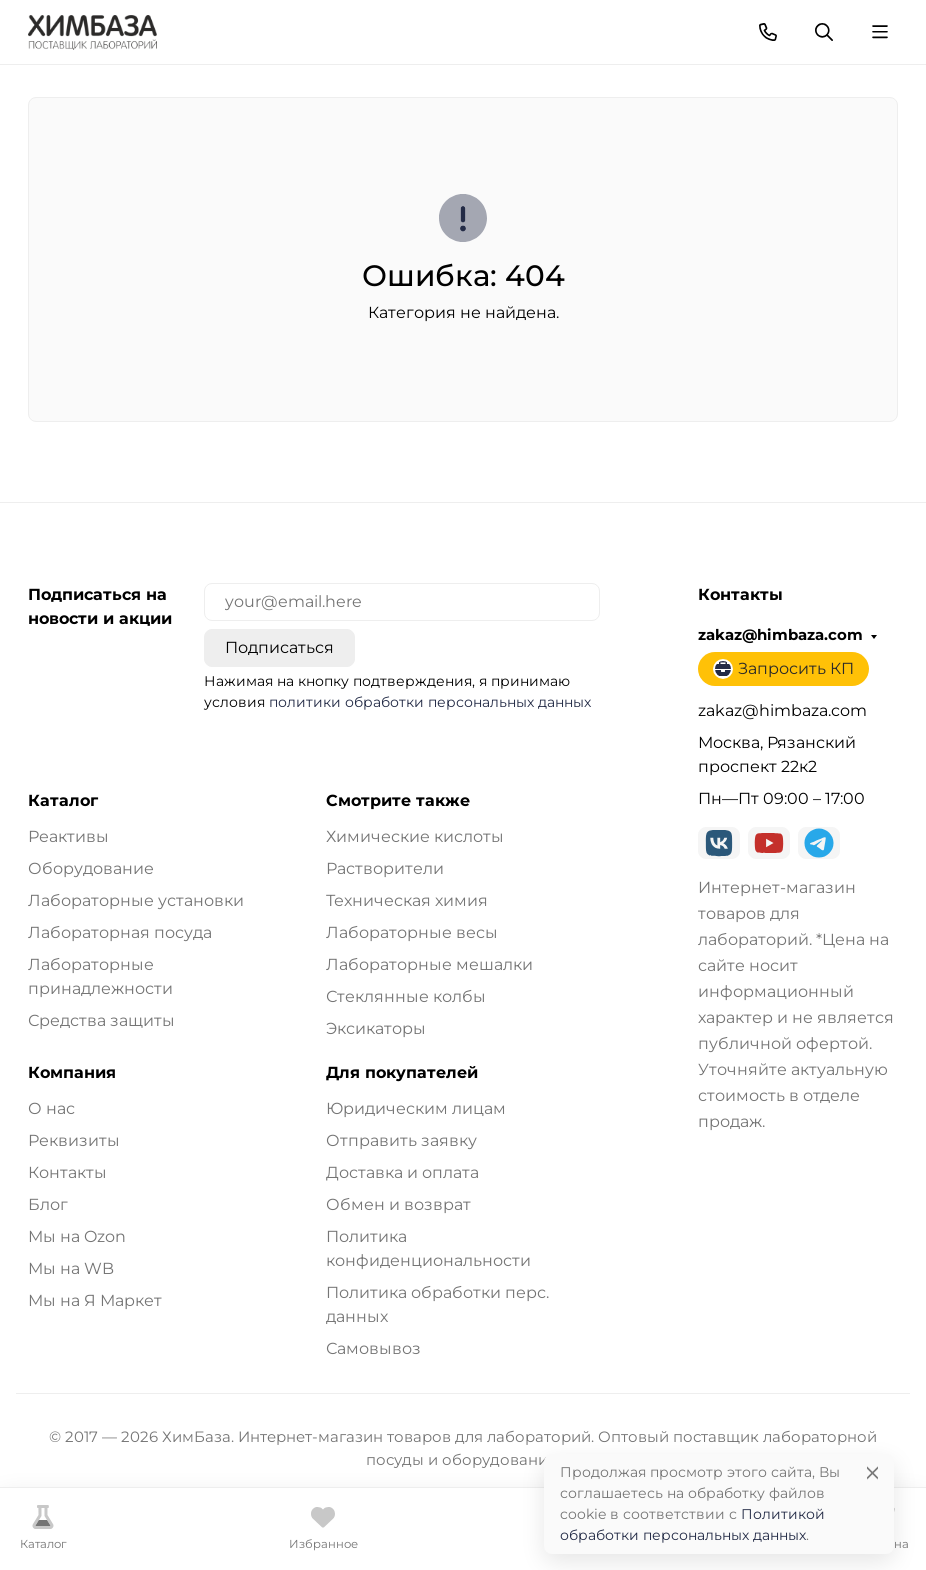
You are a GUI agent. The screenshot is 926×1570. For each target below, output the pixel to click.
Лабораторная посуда (120, 932)
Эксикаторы (376, 1028)
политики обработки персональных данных (430, 702)
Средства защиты (101, 1020)
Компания (72, 1073)
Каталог (63, 801)
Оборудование (91, 868)
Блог (48, 1204)
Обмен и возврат (398, 1204)
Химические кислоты (415, 836)
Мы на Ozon (77, 1236)
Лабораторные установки (136, 900)
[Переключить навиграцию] (880, 32)
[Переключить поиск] (824, 32)
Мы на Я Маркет (95, 1300)
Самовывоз (373, 1348)
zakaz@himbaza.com (780, 635)
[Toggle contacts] (768, 32)
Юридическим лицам (416, 1108)
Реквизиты (74, 1140)
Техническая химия (407, 900)
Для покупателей (402, 1073)
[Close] (872, 1472)
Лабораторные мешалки (429, 964)
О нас (51, 1108)
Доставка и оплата (402, 1172)
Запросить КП (783, 669)
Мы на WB (71, 1268)
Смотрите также (398, 801)
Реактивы (68, 836)
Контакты (67, 1172)
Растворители (385, 868)
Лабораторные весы (412, 932)
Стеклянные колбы (406, 996)
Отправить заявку (401, 1140)
